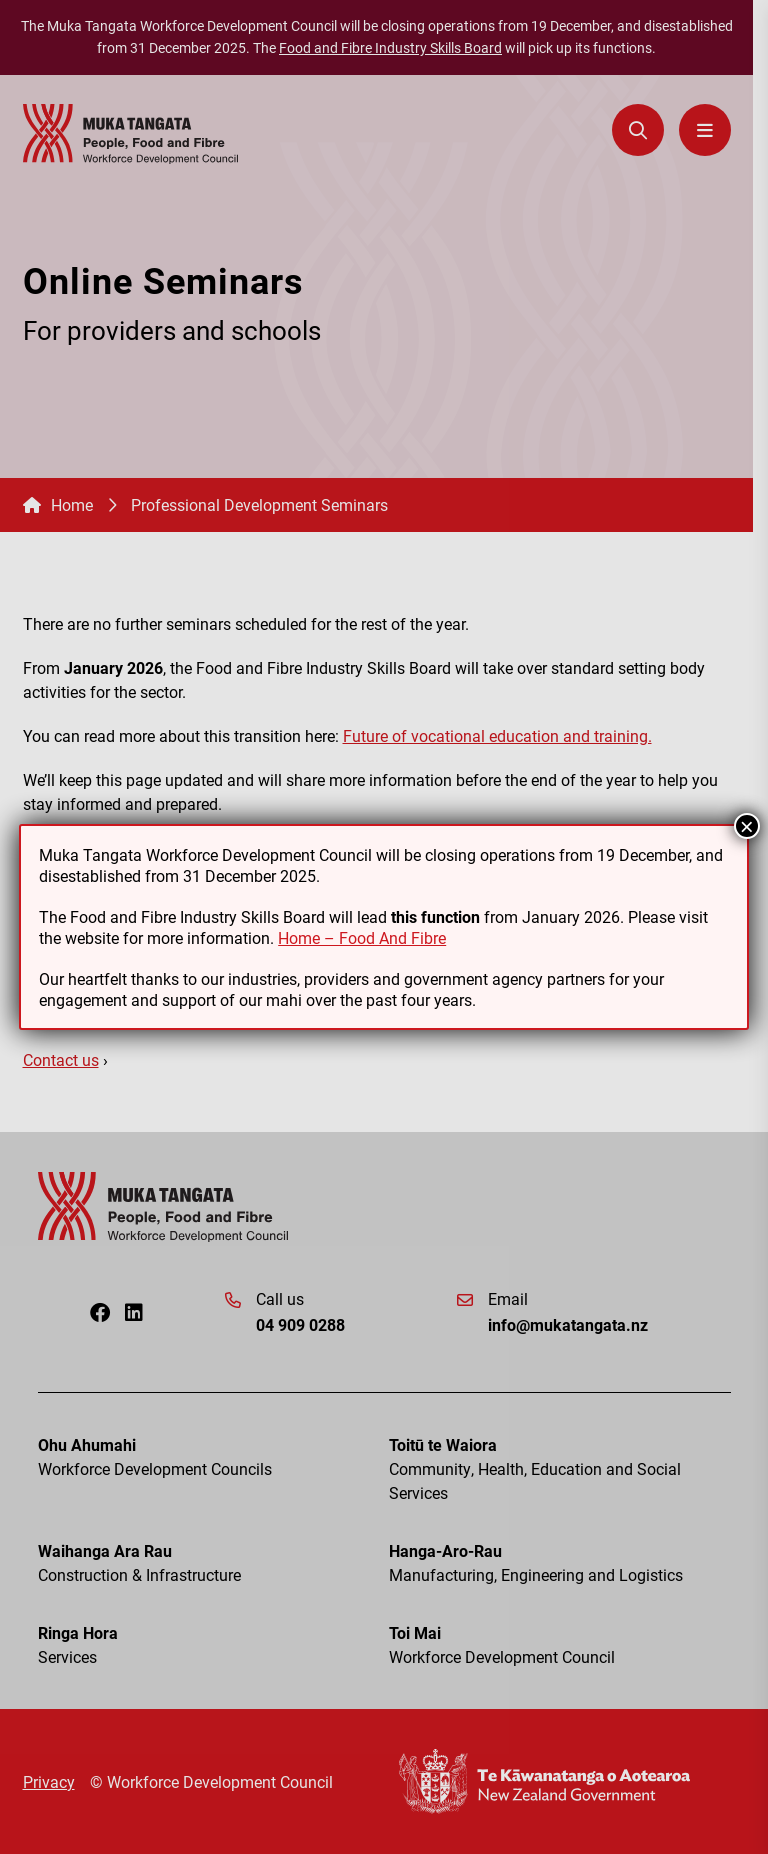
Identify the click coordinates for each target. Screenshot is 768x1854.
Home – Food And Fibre (362, 937)
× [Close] (747, 826)
